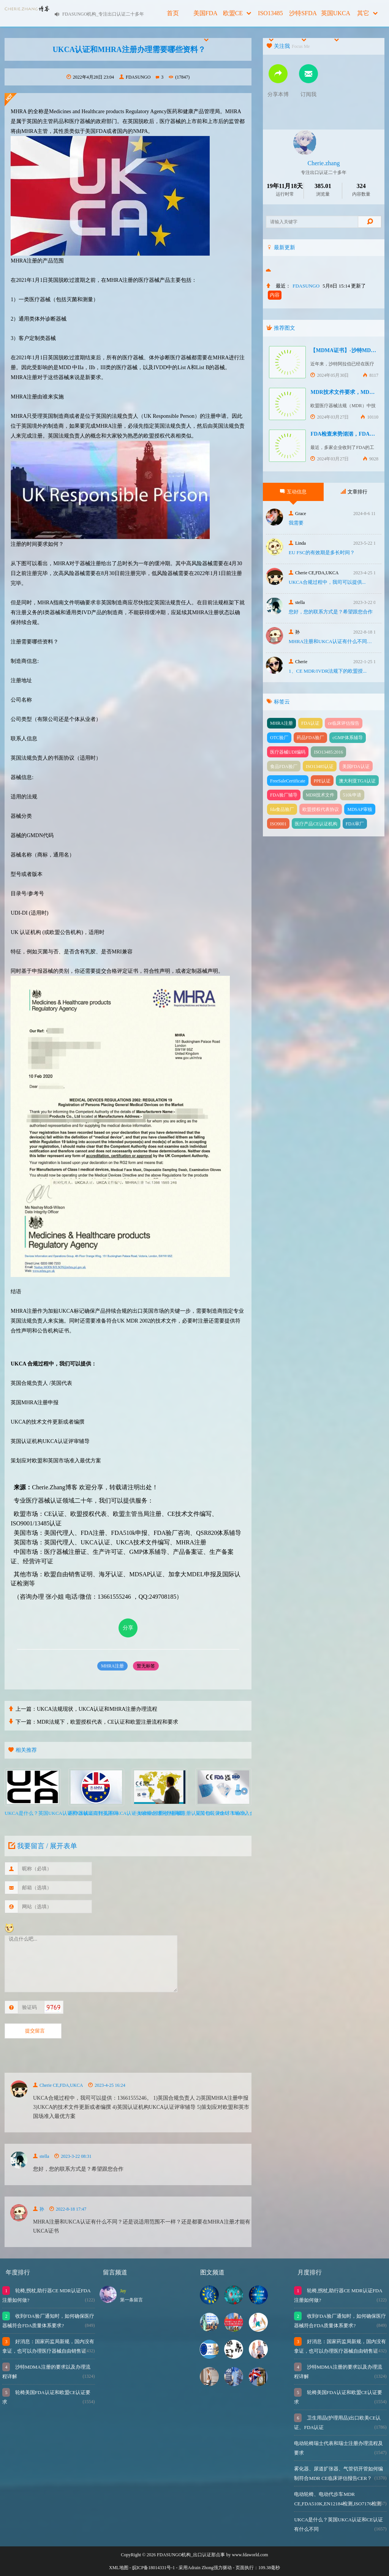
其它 (367, 13)
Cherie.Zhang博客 (54, 1487)
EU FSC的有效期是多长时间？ (322, 552)
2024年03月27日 (329, 417)
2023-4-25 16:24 (106, 2085)
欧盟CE (237, 13)
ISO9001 (278, 824)
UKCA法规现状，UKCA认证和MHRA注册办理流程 (97, 1709)
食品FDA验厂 (283, 766)
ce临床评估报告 (343, 723)
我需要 (296, 523)
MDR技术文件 (320, 795)
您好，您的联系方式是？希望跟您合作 (331, 612)
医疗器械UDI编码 (287, 752)
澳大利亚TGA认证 (357, 781)
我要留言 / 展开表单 (41, 1846)
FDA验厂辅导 (283, 795)
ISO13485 (270, 18)
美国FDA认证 (356, 766)
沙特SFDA (303, 18)
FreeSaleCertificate (287, 781)
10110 (369, 417)
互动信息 (293, 492)
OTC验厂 (279, 737)
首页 (173, 13)
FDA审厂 (355, 824)
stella (41, 2156)
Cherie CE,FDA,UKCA (58, 2085)
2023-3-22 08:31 (72, 2156)
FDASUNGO (134, 77)
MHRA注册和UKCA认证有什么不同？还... (332, 641)
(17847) (179, 77)
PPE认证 (322, 781)
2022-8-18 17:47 (67, 2209)
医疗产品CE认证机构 (316, 824)
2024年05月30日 (329, 375)
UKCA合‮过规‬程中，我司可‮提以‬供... (327, 582)
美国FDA (205, 18)
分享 (128, 1628)
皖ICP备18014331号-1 (153, 2567)
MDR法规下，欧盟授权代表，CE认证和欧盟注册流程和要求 (107, 1722)
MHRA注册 (112, 1666)
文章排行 (354, 492)
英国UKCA (335, 18)
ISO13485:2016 (328, 752)
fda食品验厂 (282, 809)
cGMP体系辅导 (347, 737)
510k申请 (352, 795)
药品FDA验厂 (310, 737)
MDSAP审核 (359, 809)
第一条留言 (131, 2300)
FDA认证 (310, 723)
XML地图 (118, 2567)
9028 (370, 458)
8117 (370, 375)
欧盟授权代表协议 (320, 809)
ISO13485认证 (320, 766)
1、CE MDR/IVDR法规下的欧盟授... (328, 671)
